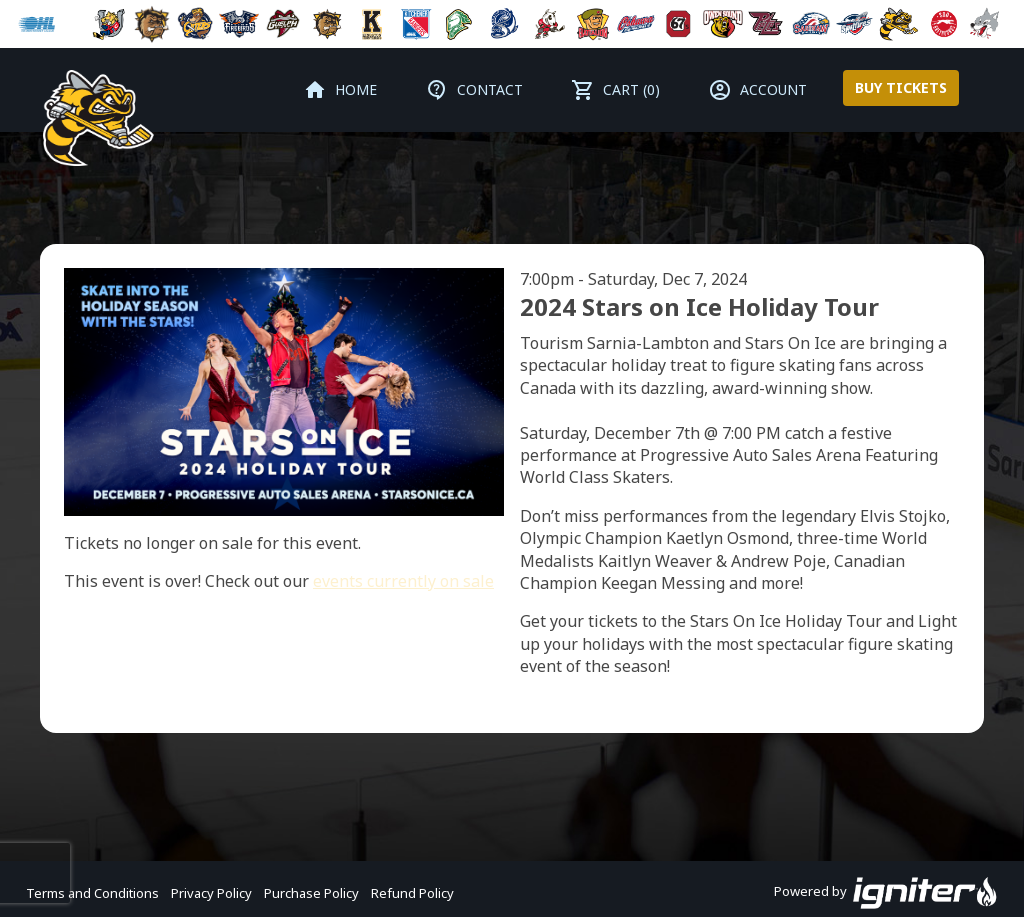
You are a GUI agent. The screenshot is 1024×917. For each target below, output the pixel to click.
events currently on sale (403, 581)
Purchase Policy (311, 893)
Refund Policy (412, 893)
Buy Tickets (901, 87)
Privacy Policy (211, 893)
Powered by (886, 893)
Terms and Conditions (92, 893)
